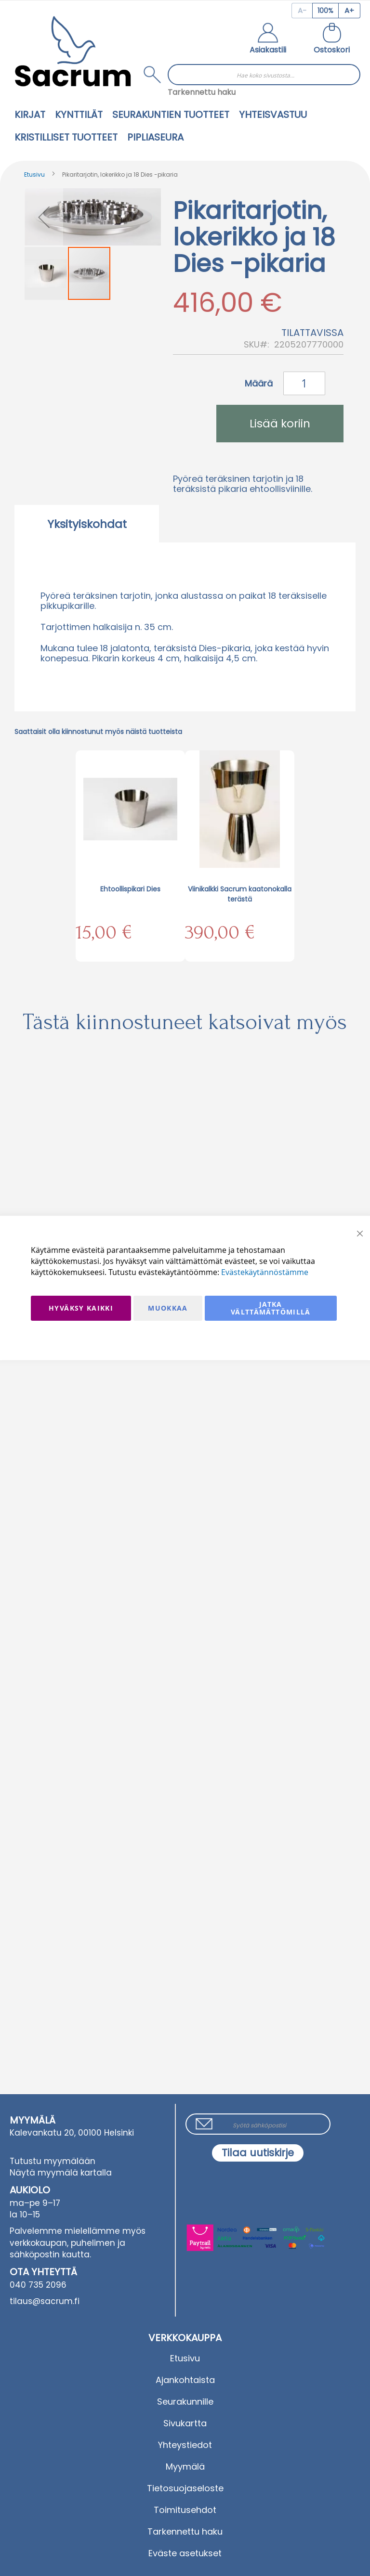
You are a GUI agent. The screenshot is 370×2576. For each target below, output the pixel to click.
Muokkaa (167, 1308)
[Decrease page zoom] (301, 10)
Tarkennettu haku (202, 92)
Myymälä (185, 2466)
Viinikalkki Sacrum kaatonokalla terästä (239, 894)
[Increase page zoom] (349, 10)
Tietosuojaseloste (185, 2488)
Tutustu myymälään (52, 2161)
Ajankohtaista (185, 2380)
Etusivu (34, 174)
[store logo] (73, 51)
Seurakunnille (185, 2402)
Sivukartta (185, 2423)
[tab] (86, 523)
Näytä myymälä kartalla (61, 2172)
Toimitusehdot (185, 2510)
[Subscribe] (258, 2153)
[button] (268, 39)
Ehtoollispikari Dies (130, 889)
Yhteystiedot (185, 2445)
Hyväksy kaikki (81, 1308)
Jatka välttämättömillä (271, 1308)
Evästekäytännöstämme (264, 1272)
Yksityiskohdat (87, 524)
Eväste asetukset (185, 2553)
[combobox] (264, 74)
